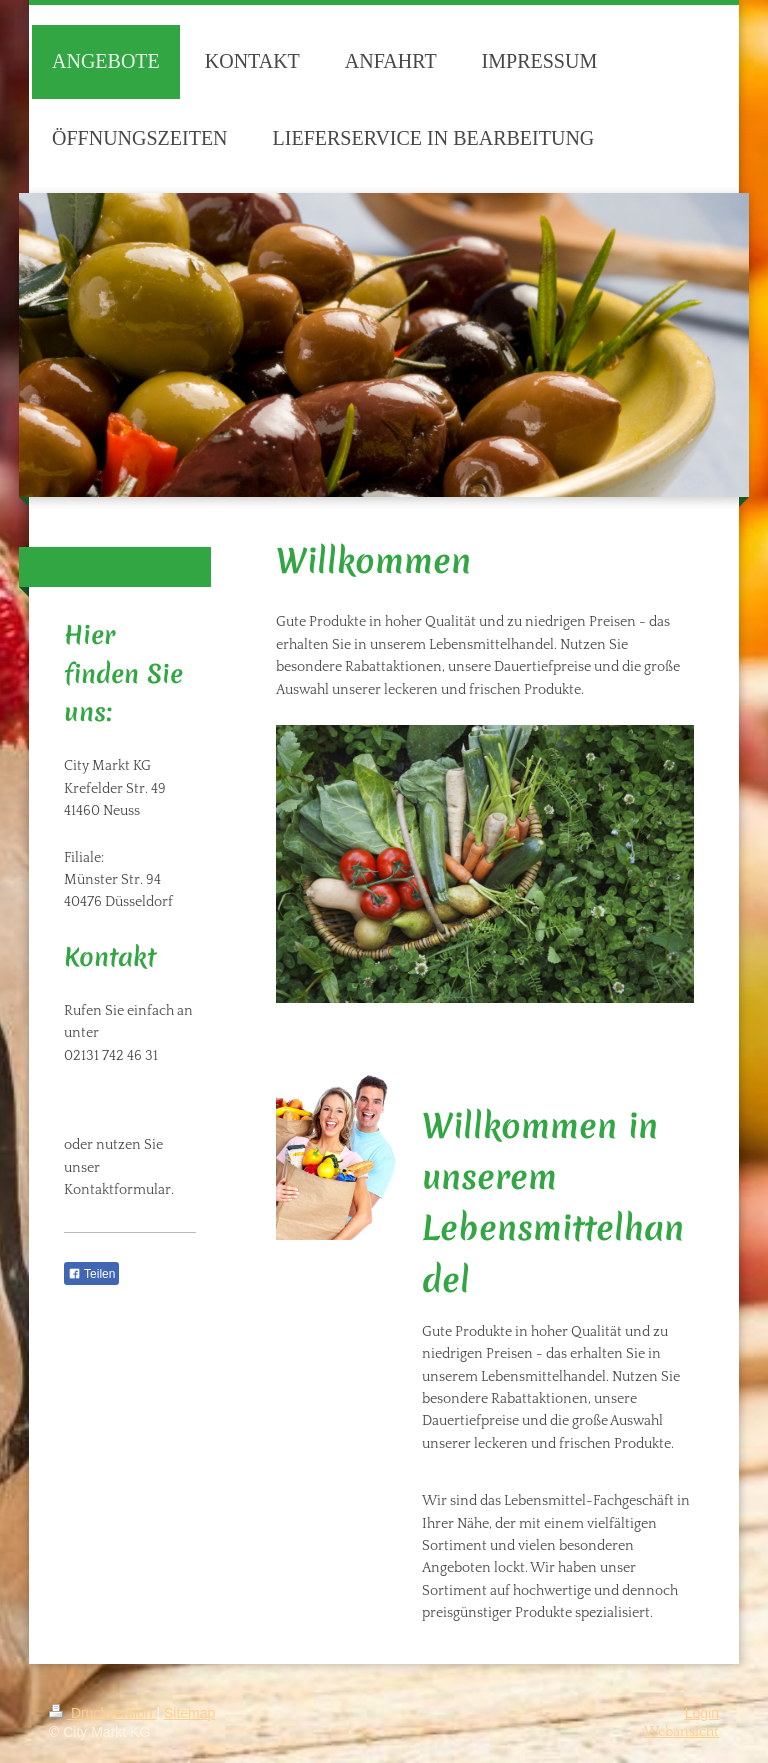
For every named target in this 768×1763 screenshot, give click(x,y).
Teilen (91, 1274)
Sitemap (189, 1713)
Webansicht (681, 1732)
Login (702, 1713)
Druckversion (102, 1713)
